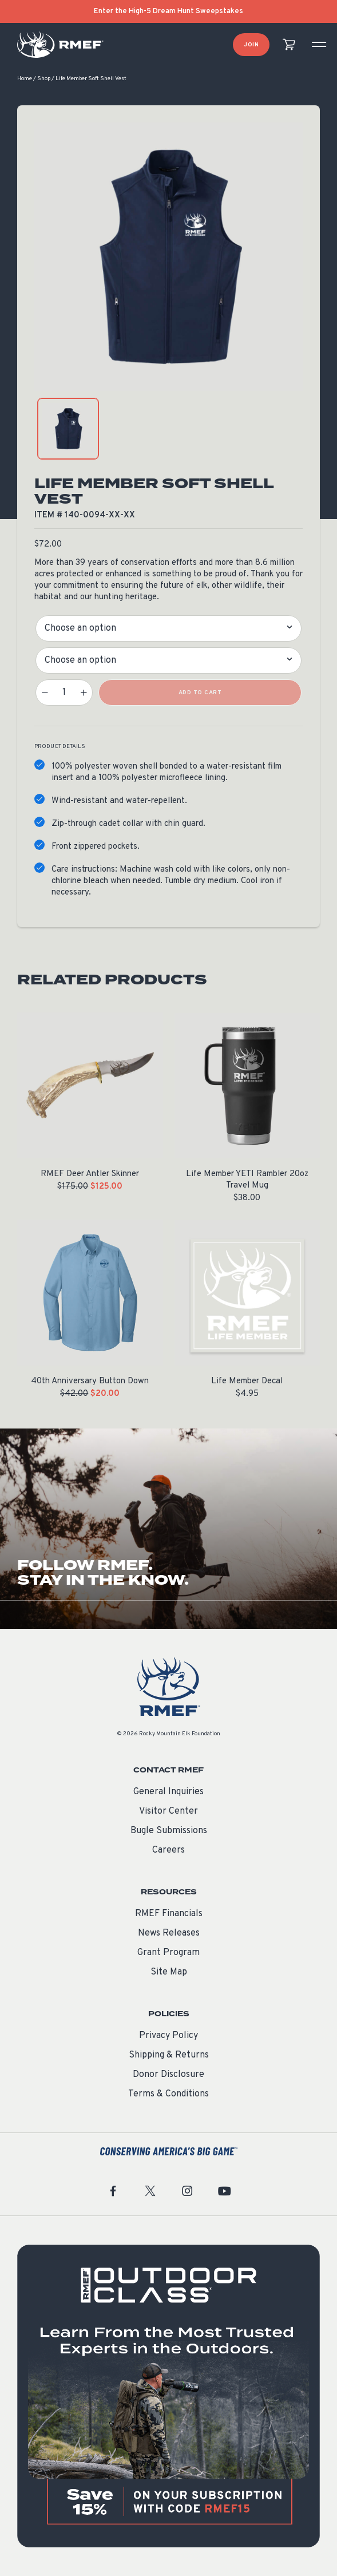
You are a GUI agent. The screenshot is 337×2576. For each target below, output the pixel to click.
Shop (43, 78)
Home (24, 78)
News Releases (169, 1933)
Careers (168, 1850)
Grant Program (168, 1952)
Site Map (168, 1972)
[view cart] (289, 45)
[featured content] (168, 2396)
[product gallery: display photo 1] (68, 429)
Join (251, 45)
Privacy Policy (168, 2035)
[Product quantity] (64, 692)
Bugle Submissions (168, 1831)
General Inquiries (168, 1792)
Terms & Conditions (168, 2094)
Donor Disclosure (168, 2074)
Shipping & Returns (169, 2055)
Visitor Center (168, 1811)
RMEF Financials (169, 1914)
